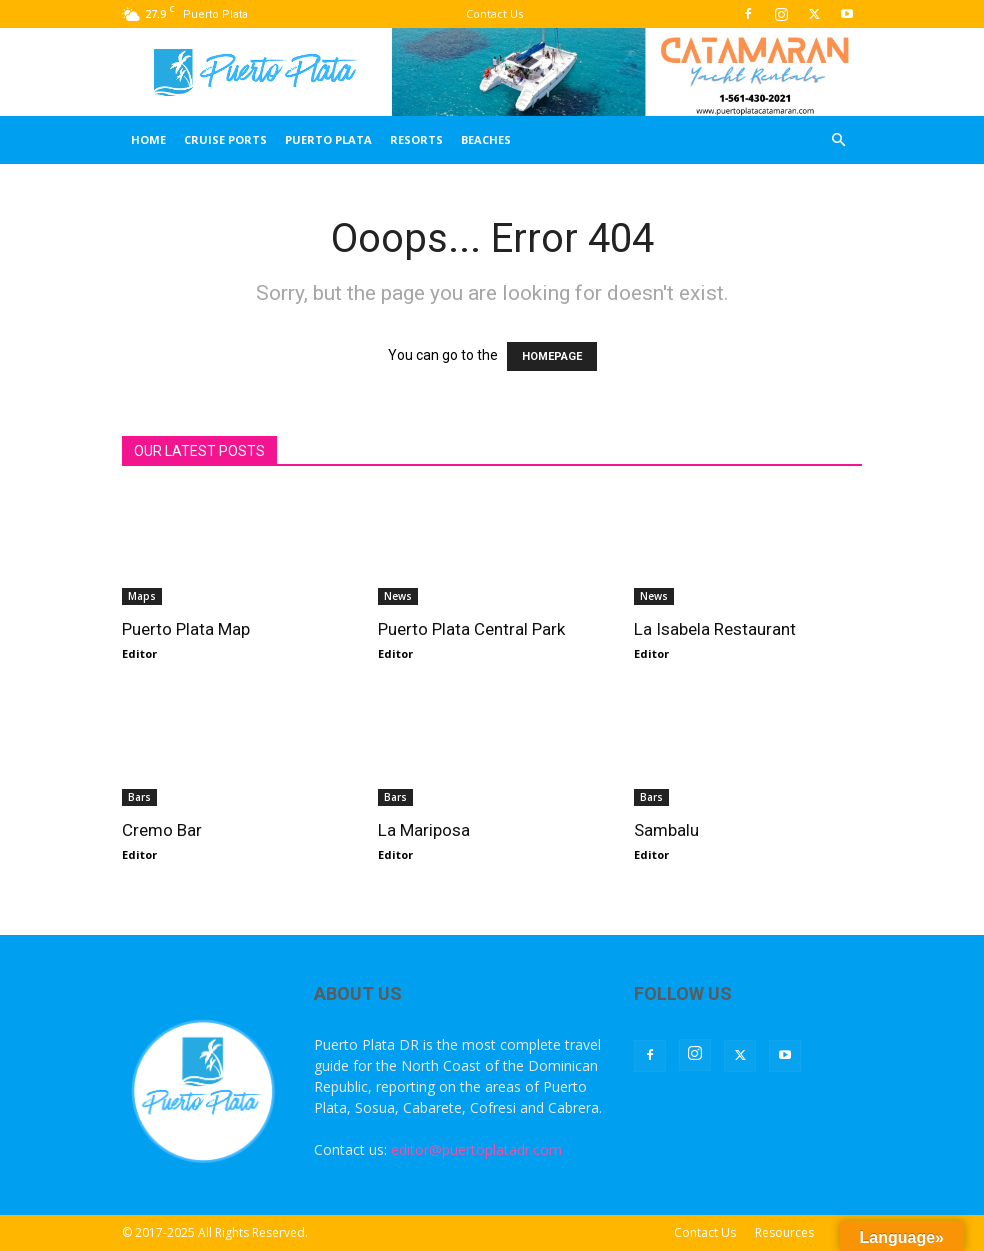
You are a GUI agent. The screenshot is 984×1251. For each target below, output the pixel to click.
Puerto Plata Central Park (471, 629)
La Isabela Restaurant (715, 629)
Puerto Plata (328, 139)
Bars (139, 797)
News (398, 596)
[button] (838, 140)
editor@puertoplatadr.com (476, 1149)
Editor (139, 653)
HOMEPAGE (552, 356)
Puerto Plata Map (186, 629)
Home (148, 139)
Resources (784, 1232)
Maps (142, 596)
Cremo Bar (162, 830)
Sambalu (666, 830)
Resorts (416, 139)
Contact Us (494, 13)
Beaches (486, 139)
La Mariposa (424, 830)
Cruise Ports (225, 139)
